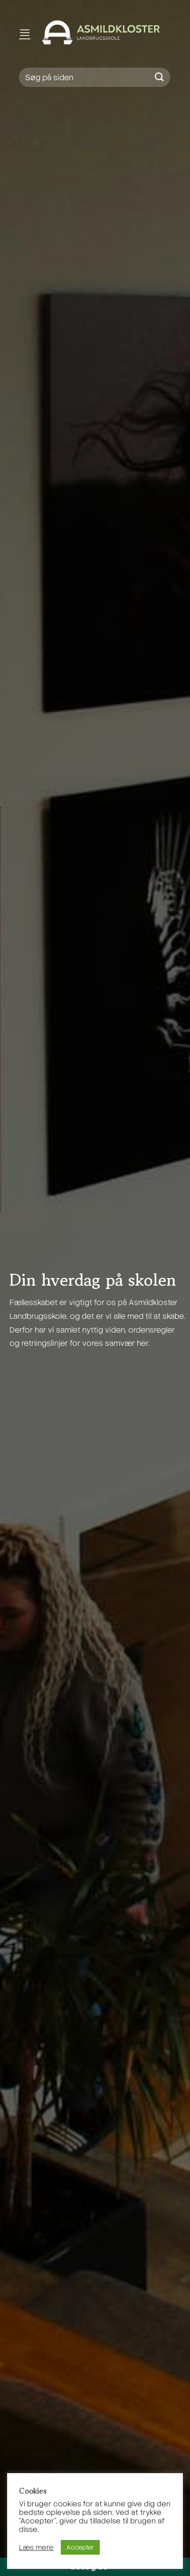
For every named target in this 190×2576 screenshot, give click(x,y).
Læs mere (36, 2547)
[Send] (159, 77)
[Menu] (24, 32)
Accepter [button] (80, 2547)
